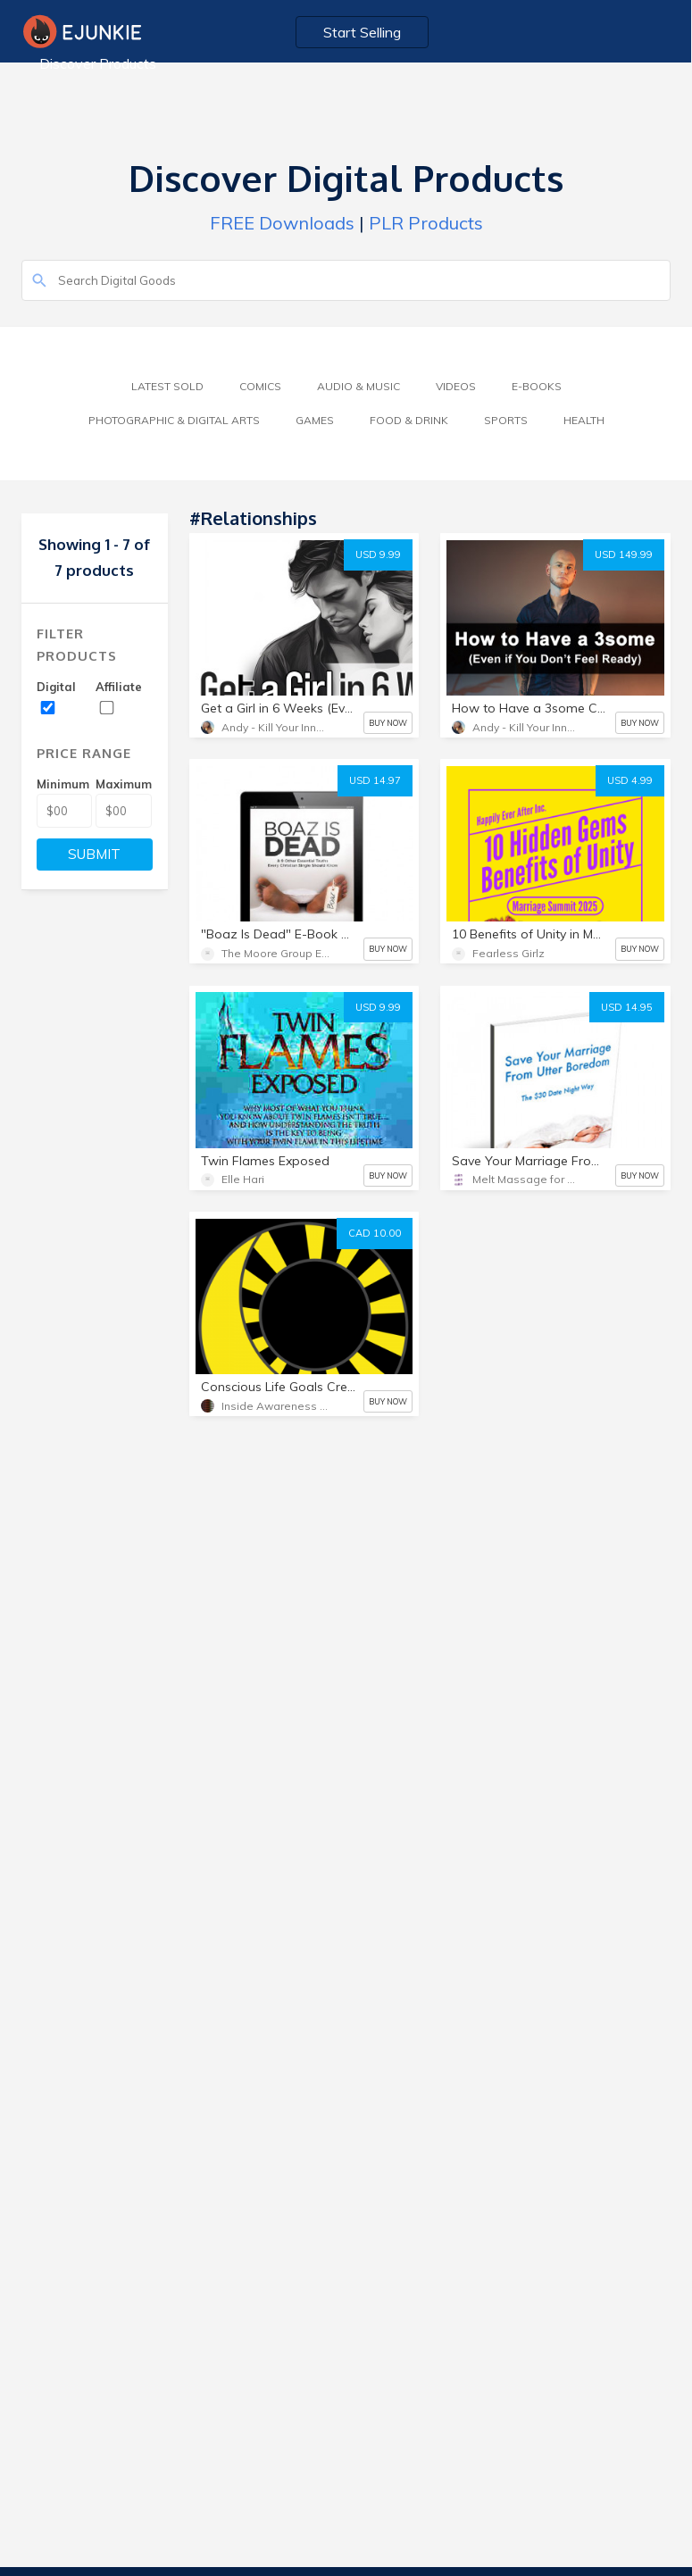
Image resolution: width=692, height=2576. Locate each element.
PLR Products (426, 223)
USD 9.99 (378, 554)
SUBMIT (94, 854)
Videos (456, 386)
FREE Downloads (282, 223)
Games (315, 420)
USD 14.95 (627, 1007)
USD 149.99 (624, 554)
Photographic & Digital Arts (174, 420)
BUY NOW (388, 723)
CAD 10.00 (374, 1233)
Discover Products (97, 63)
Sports (506, 420)
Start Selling (363, 32)
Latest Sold (167, 386)
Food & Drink (409, 420)
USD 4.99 (630, 780)
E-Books (537, 386)
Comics (260, 386)
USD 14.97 (375, 780)
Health (583, 420)
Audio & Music (358, 386)
